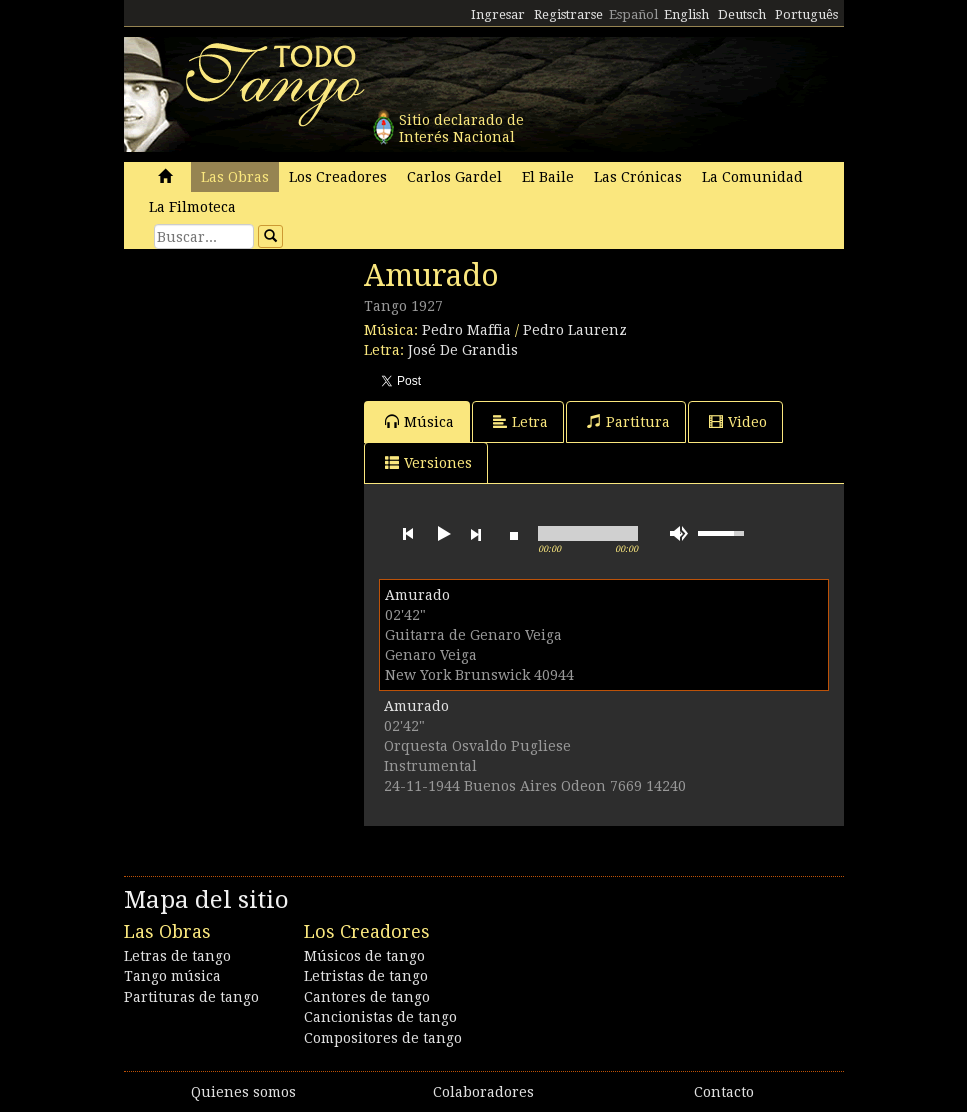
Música (419, 421)
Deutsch (742, 14)
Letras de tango (177, 956)
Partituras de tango (191, 997)
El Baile (548, 177)
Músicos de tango (364, 956)
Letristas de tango (366, 976)
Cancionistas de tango (380, 1017)
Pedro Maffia (466, 330)
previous (408, 534)
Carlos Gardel (454, 177)
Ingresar (498, 14)
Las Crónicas (638, 177)
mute (679, 533)
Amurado (417, 595)
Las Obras (235, 177)
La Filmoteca (192, 207)
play (442, 534)
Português (806, 14)
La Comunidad (752, 177)
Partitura (628, 421)
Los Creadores (338, 177)
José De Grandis (463, 350)
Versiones (428, 462)
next (476, 534)
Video (738, 421)
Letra (520, 421)
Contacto (724, 1092)
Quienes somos (243, 1092)
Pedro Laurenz (575, 330)
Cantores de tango (367, 997)
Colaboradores (483, 1092)
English (686, 14)
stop (514, 534)
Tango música (172, 976)
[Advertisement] (274, 395)
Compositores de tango (383, 1038)
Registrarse (568, 14)
